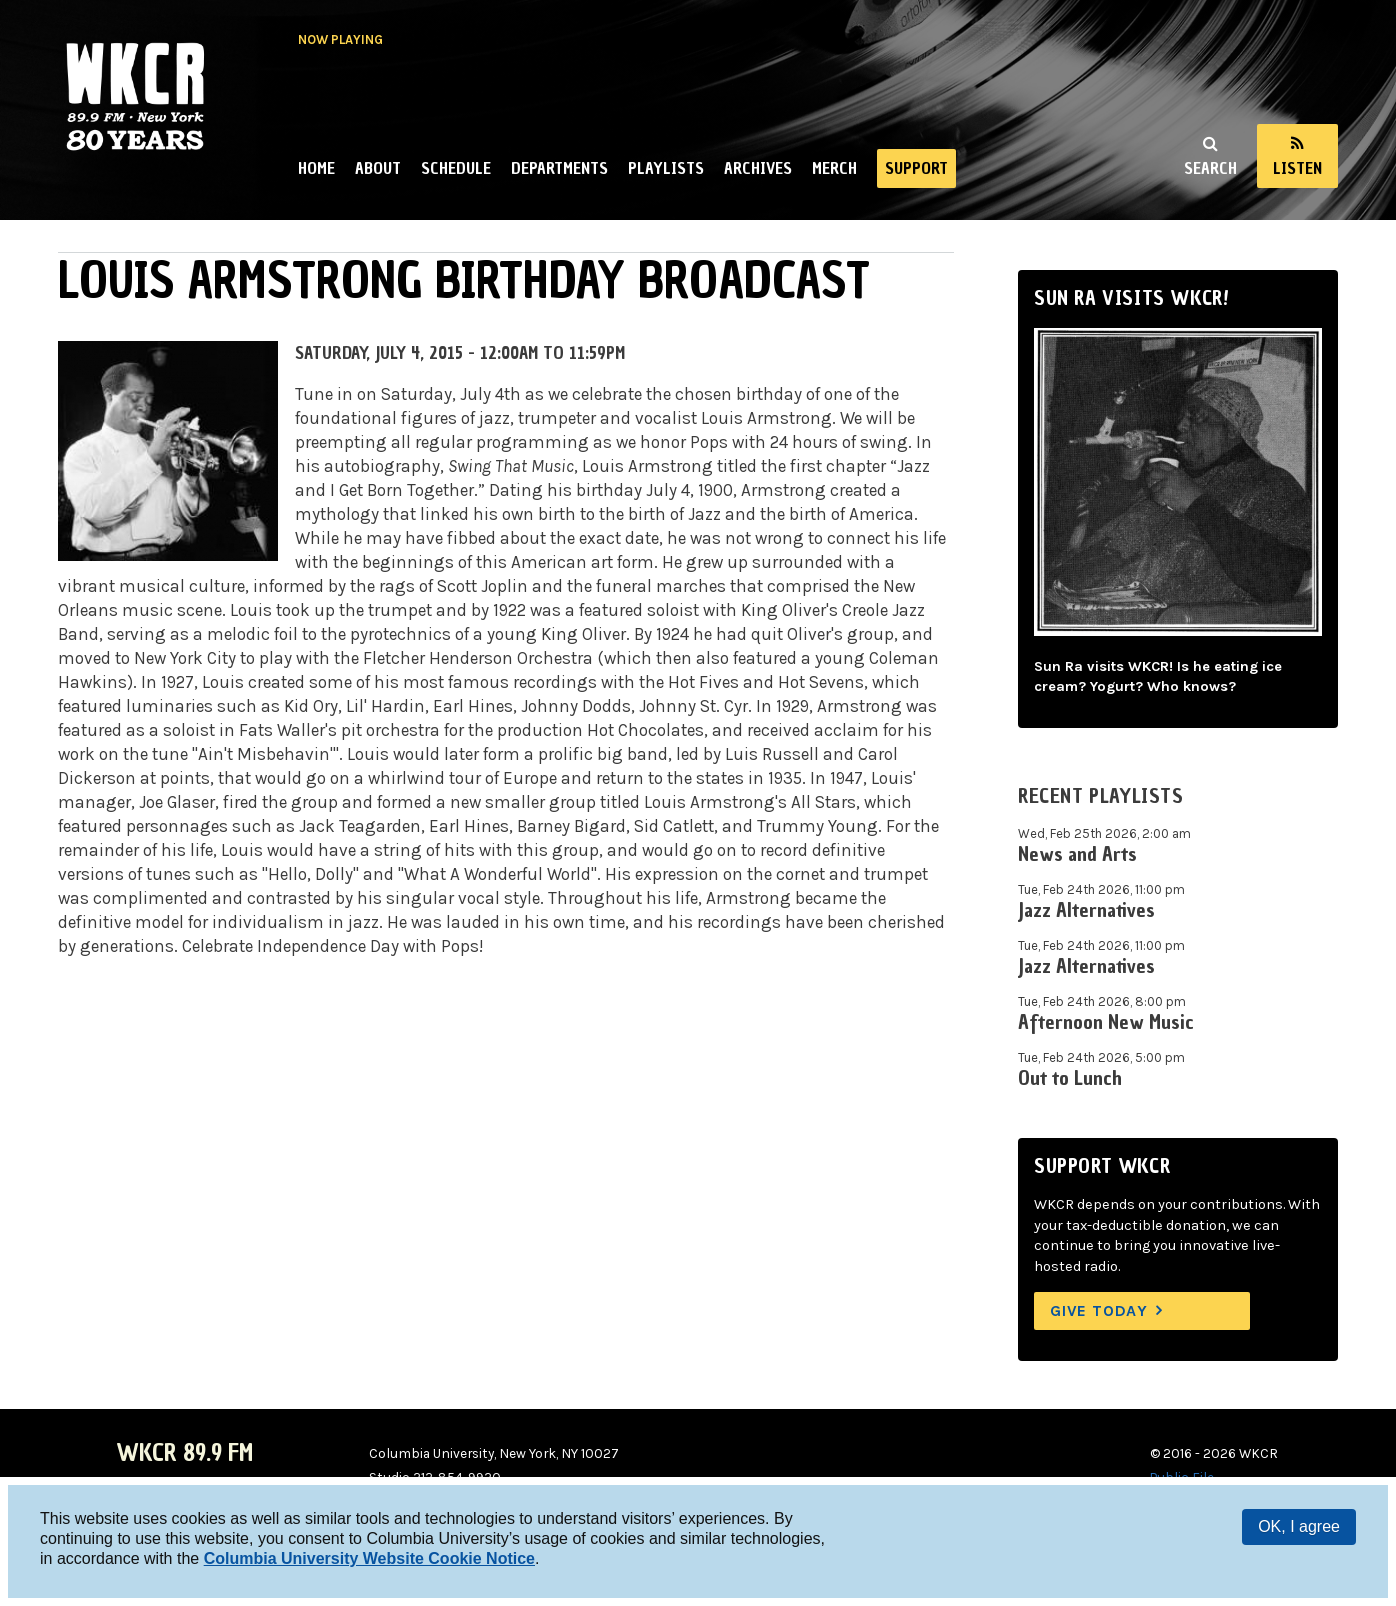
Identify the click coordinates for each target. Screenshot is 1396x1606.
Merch (834, 168)
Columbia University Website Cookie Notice (369, 1558)
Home (316, 168)
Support (916, 168)
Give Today (1099, 1310)
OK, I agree (1299, 1526)
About (378, 168)
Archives (758, 168)
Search (1210, 168)
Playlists (666, 168)
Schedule (456, 168)
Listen (1297, 168)
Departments (559, 168)
